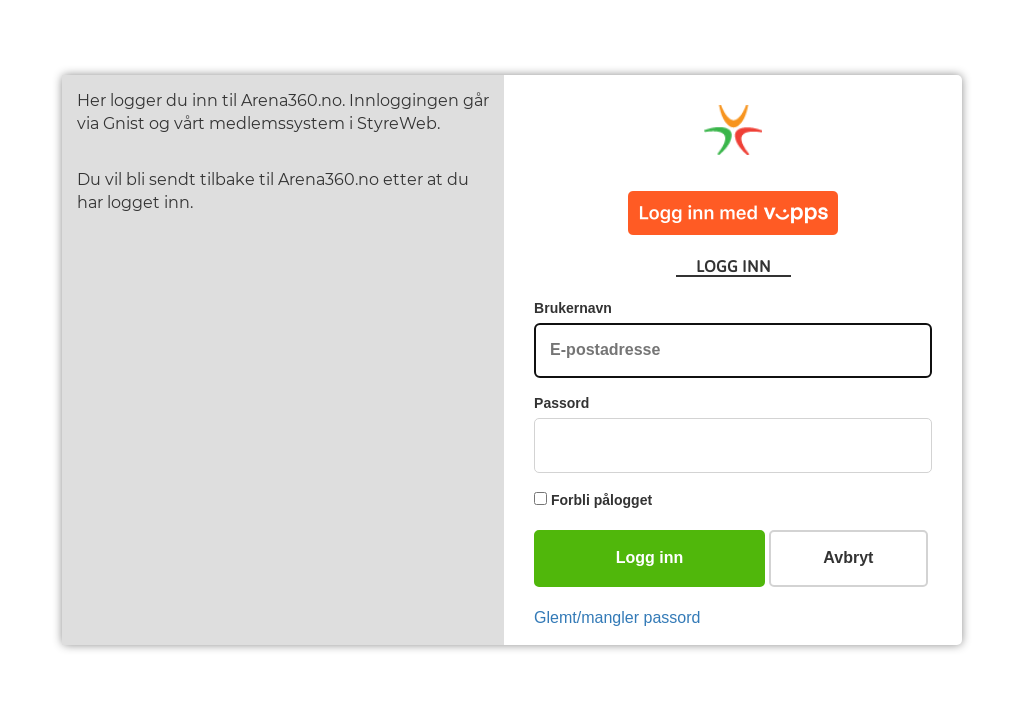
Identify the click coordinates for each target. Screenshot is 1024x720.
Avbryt (848, 557)
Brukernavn (573, 308)
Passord (561, 403)
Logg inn (650, 557)
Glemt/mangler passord (617, 617)
